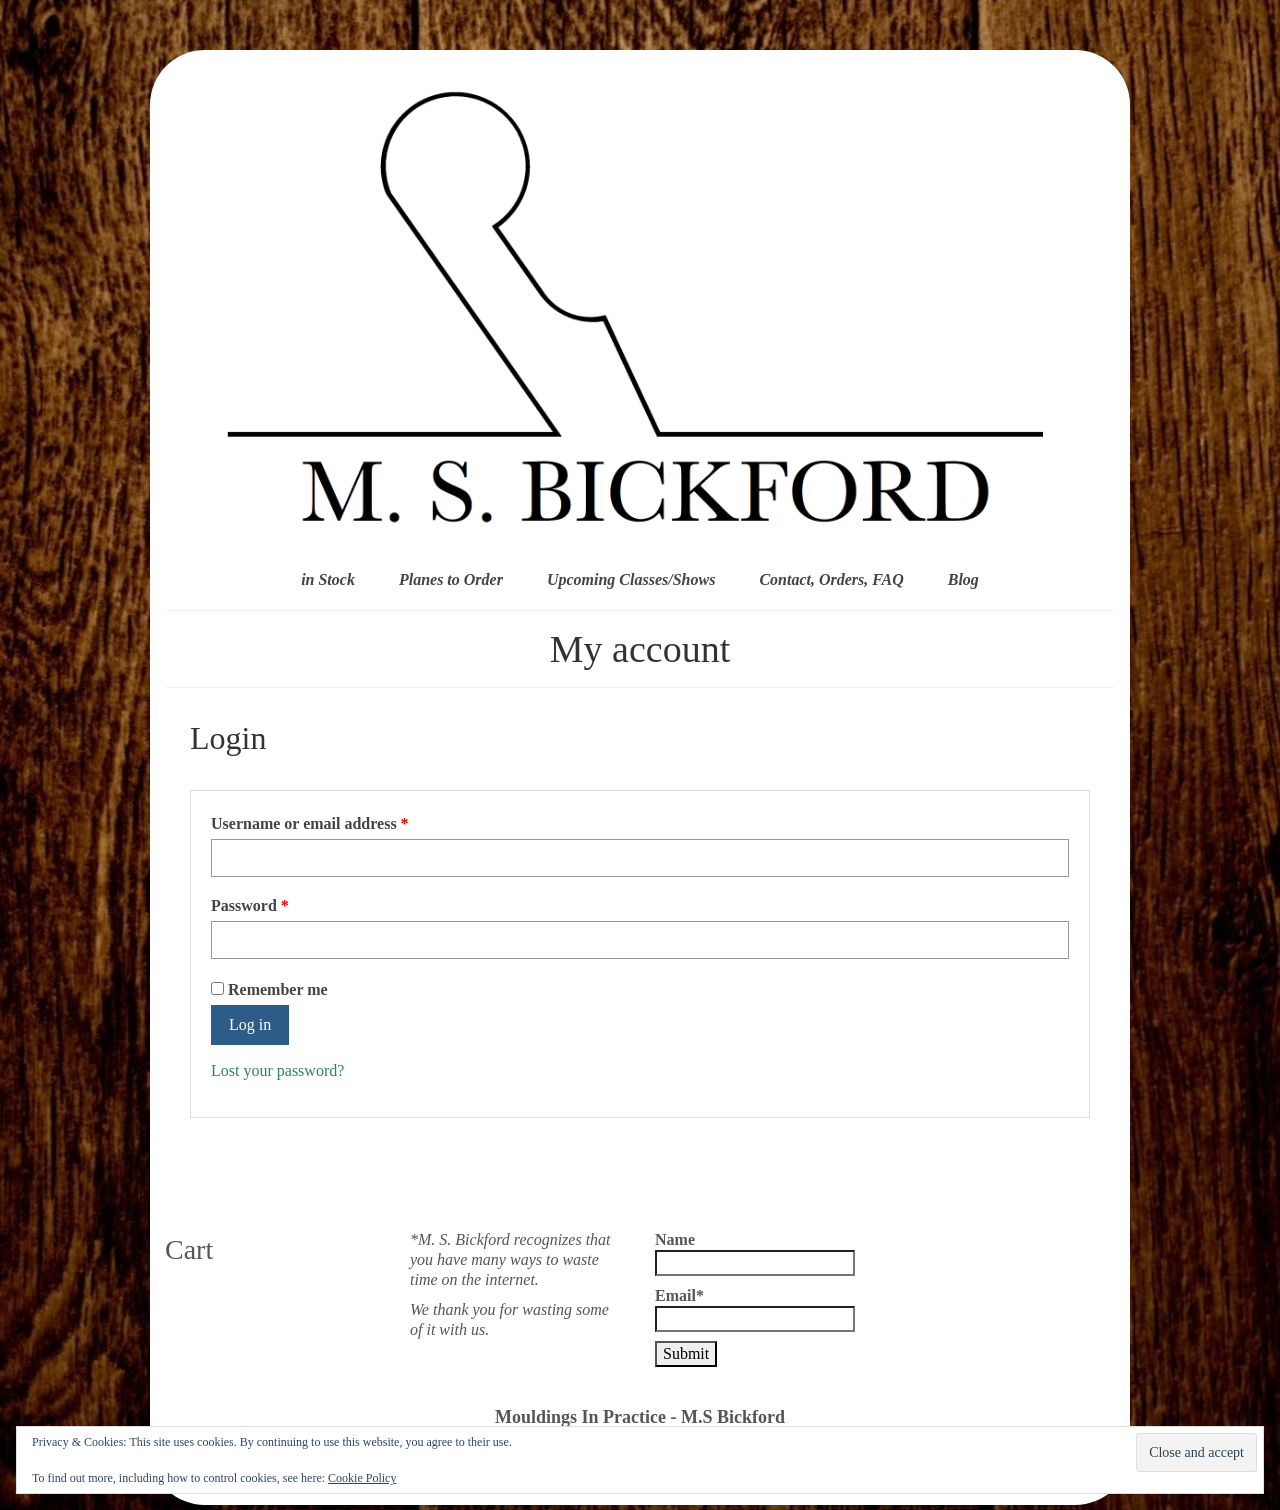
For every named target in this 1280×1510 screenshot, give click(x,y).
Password (281, 905)
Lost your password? (277, 1070)
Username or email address (341, 823)
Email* (755, 1309)
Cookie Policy (362, 1478)
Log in (250, 1024)
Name (755, 1253)
